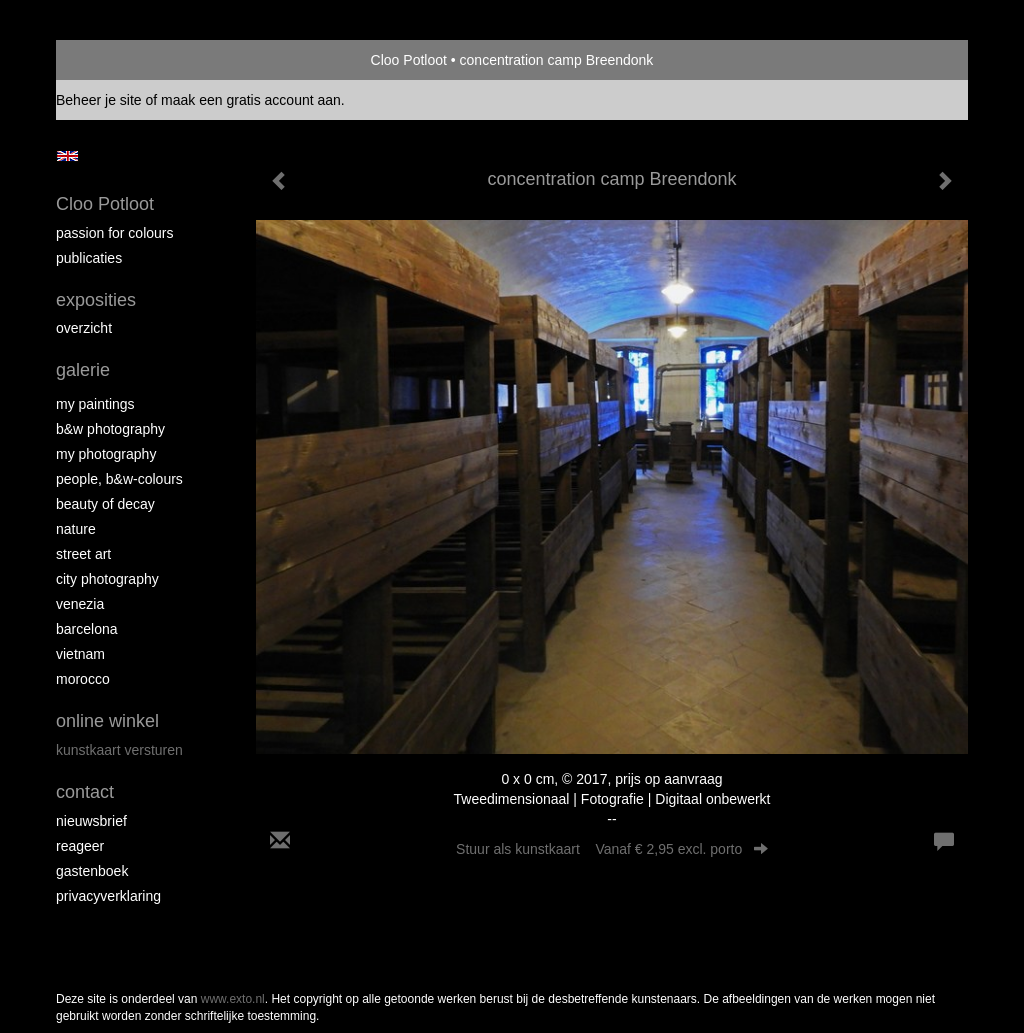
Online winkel (107, 721)
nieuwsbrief (91, 821)
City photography (107, 579)
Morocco (83, 679)
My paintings (95, 404)
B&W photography (110, 429)
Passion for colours (115, 233)
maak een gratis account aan (251, 100)
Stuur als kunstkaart (612, 849)
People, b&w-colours (119, 479)
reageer (80, 846)
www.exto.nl (233, 999)
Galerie (83, 370)
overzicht (84, 328)
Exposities (96, 300)
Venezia (80, 604)
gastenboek (92, 871)
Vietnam (80, 654)
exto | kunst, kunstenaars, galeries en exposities (112, 60)
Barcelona (87, 629)
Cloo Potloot (409, 60)
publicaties (89, 258)
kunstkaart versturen (119, 750)
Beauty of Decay (105, 504)
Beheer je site (99, 100)
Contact (85, 792)
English (67, 156)
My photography (106, 454)
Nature (76, 529)
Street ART (83, 554)
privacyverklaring (108, 896)
